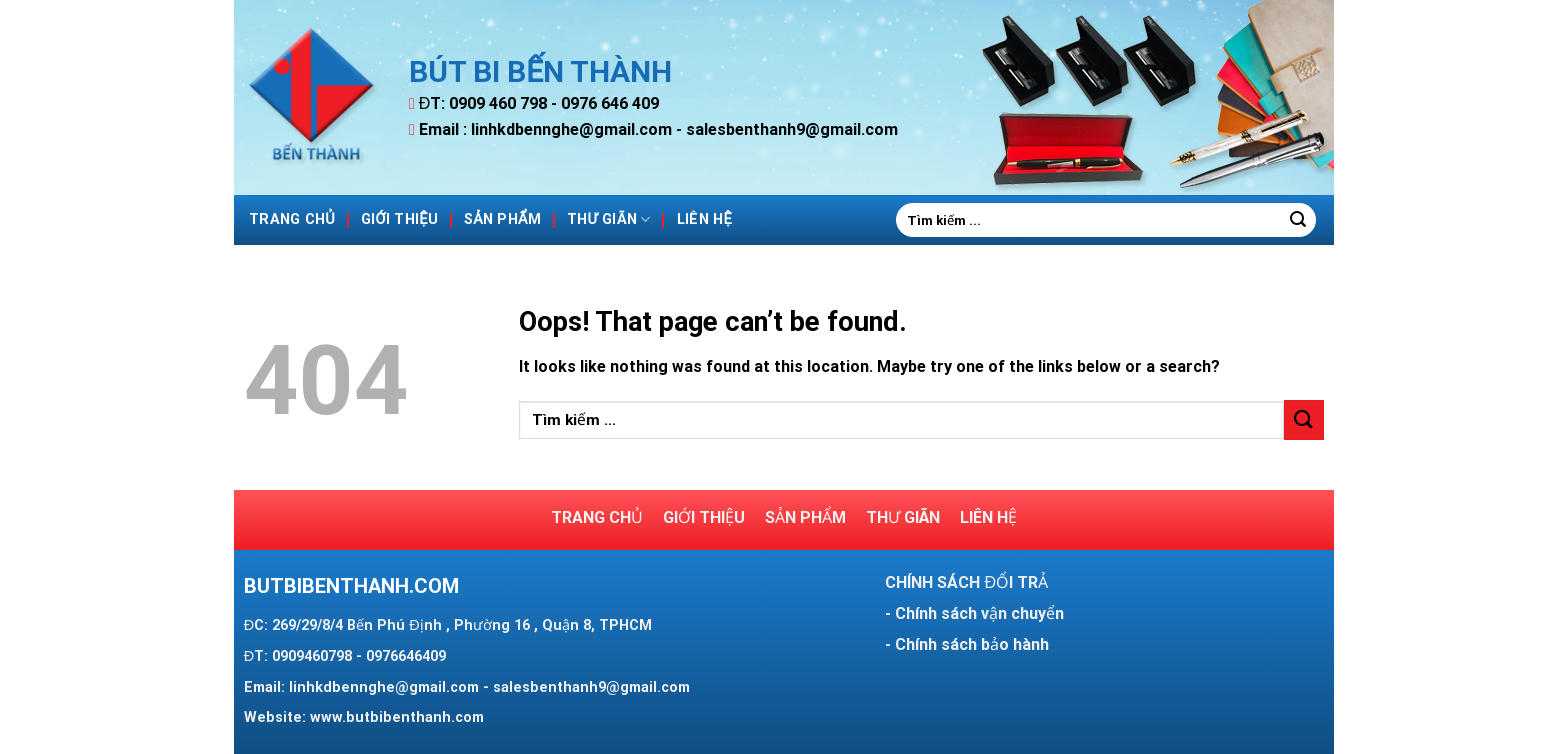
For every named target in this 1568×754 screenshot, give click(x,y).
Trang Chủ (292, 219)
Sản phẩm (502, 219)
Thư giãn (609, 219)
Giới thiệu (399, 219)
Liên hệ (704, 219)
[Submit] (1298, 220)
